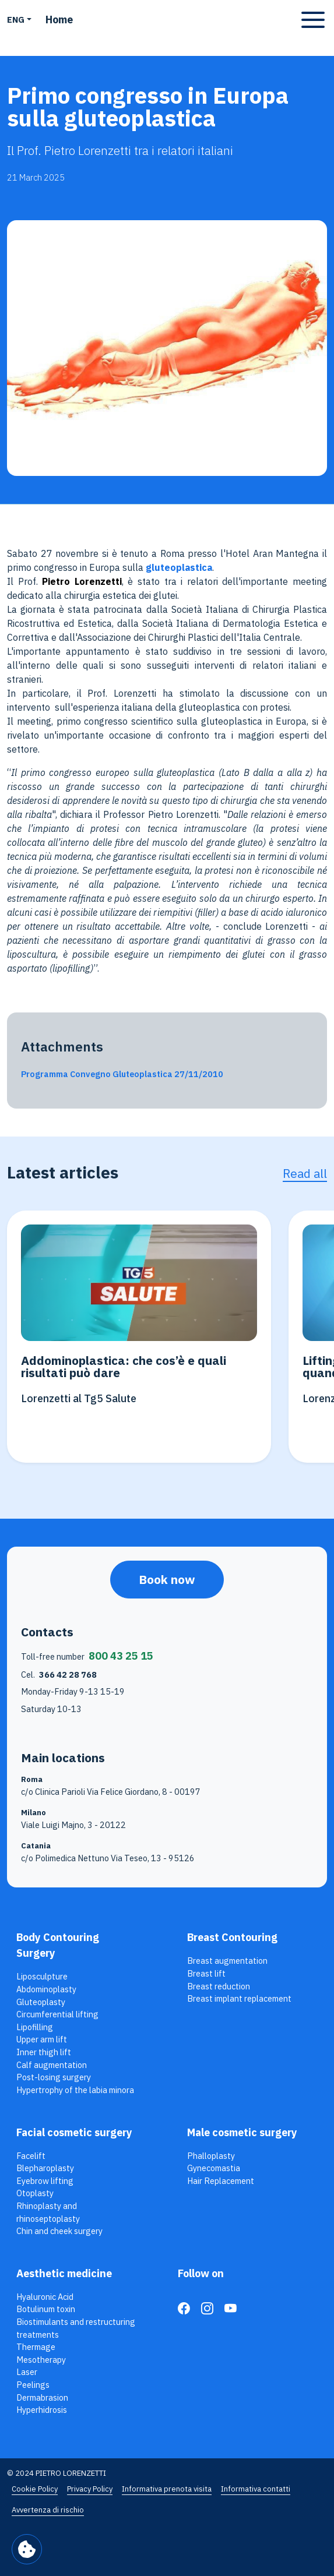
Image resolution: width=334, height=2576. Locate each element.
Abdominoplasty (46, 1989)
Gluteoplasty (40, 2001)
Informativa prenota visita (167, 2489)
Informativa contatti (255, 2489)
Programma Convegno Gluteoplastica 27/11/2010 (122, 1073)
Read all (305, 1173)
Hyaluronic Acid (44, 2296)
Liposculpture (42, 1976)
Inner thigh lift (43, 2052)
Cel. (59, 1674)
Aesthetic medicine (64, 2273)
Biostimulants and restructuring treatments (75, 2328)
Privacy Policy (89, 2489)
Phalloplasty (211, 2155)
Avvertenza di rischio (48, 2510)
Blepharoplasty (45, 2167)
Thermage (35, 2346)
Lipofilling (34, 2026)
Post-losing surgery (53, 2077)
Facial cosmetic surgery (74, 2132)
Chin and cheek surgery (59, 2230)
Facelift (30, 2155)
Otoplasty (35, 2193)
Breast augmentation (227, 1960)
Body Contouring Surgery (57, 1945)
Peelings (33, 2384)
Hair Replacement (220, 2180)
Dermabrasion (42, 2397)
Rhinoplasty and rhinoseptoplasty (48, 2212)
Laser (26, 2371)
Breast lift (206, 1973)
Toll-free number (87, 1656)
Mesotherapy (41, 2359)
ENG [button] (15, 19)
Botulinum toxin (45, 2308)
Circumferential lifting (57, 2014)
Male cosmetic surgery (242, 2132)
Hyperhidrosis (41, 2409)
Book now (167, 1579)
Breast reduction (218, 1986)
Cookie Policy (35, 2489)
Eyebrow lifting (44, 2180)
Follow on (201, 2273)
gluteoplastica (179, 567)
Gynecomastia (213, 2167)
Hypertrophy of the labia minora (75, 2089)
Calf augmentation (51, 2064)
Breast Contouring (232, 1937)
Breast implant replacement (239, 1998)
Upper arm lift (41, 2039)
